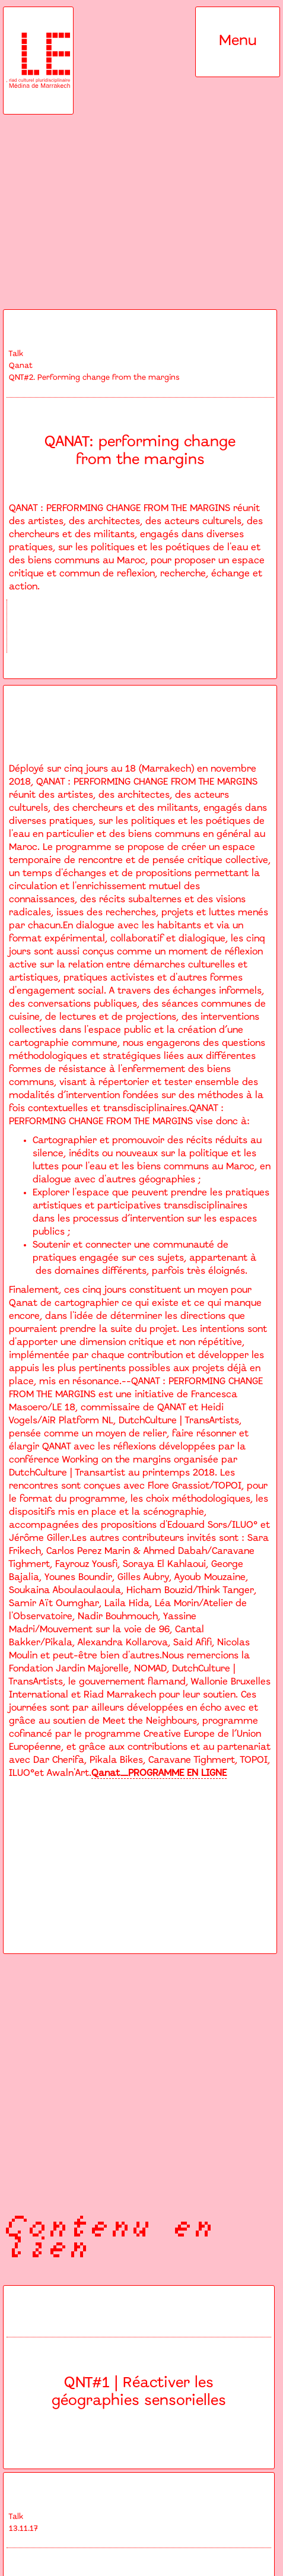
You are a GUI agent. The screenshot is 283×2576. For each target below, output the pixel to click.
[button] (237, 42)
